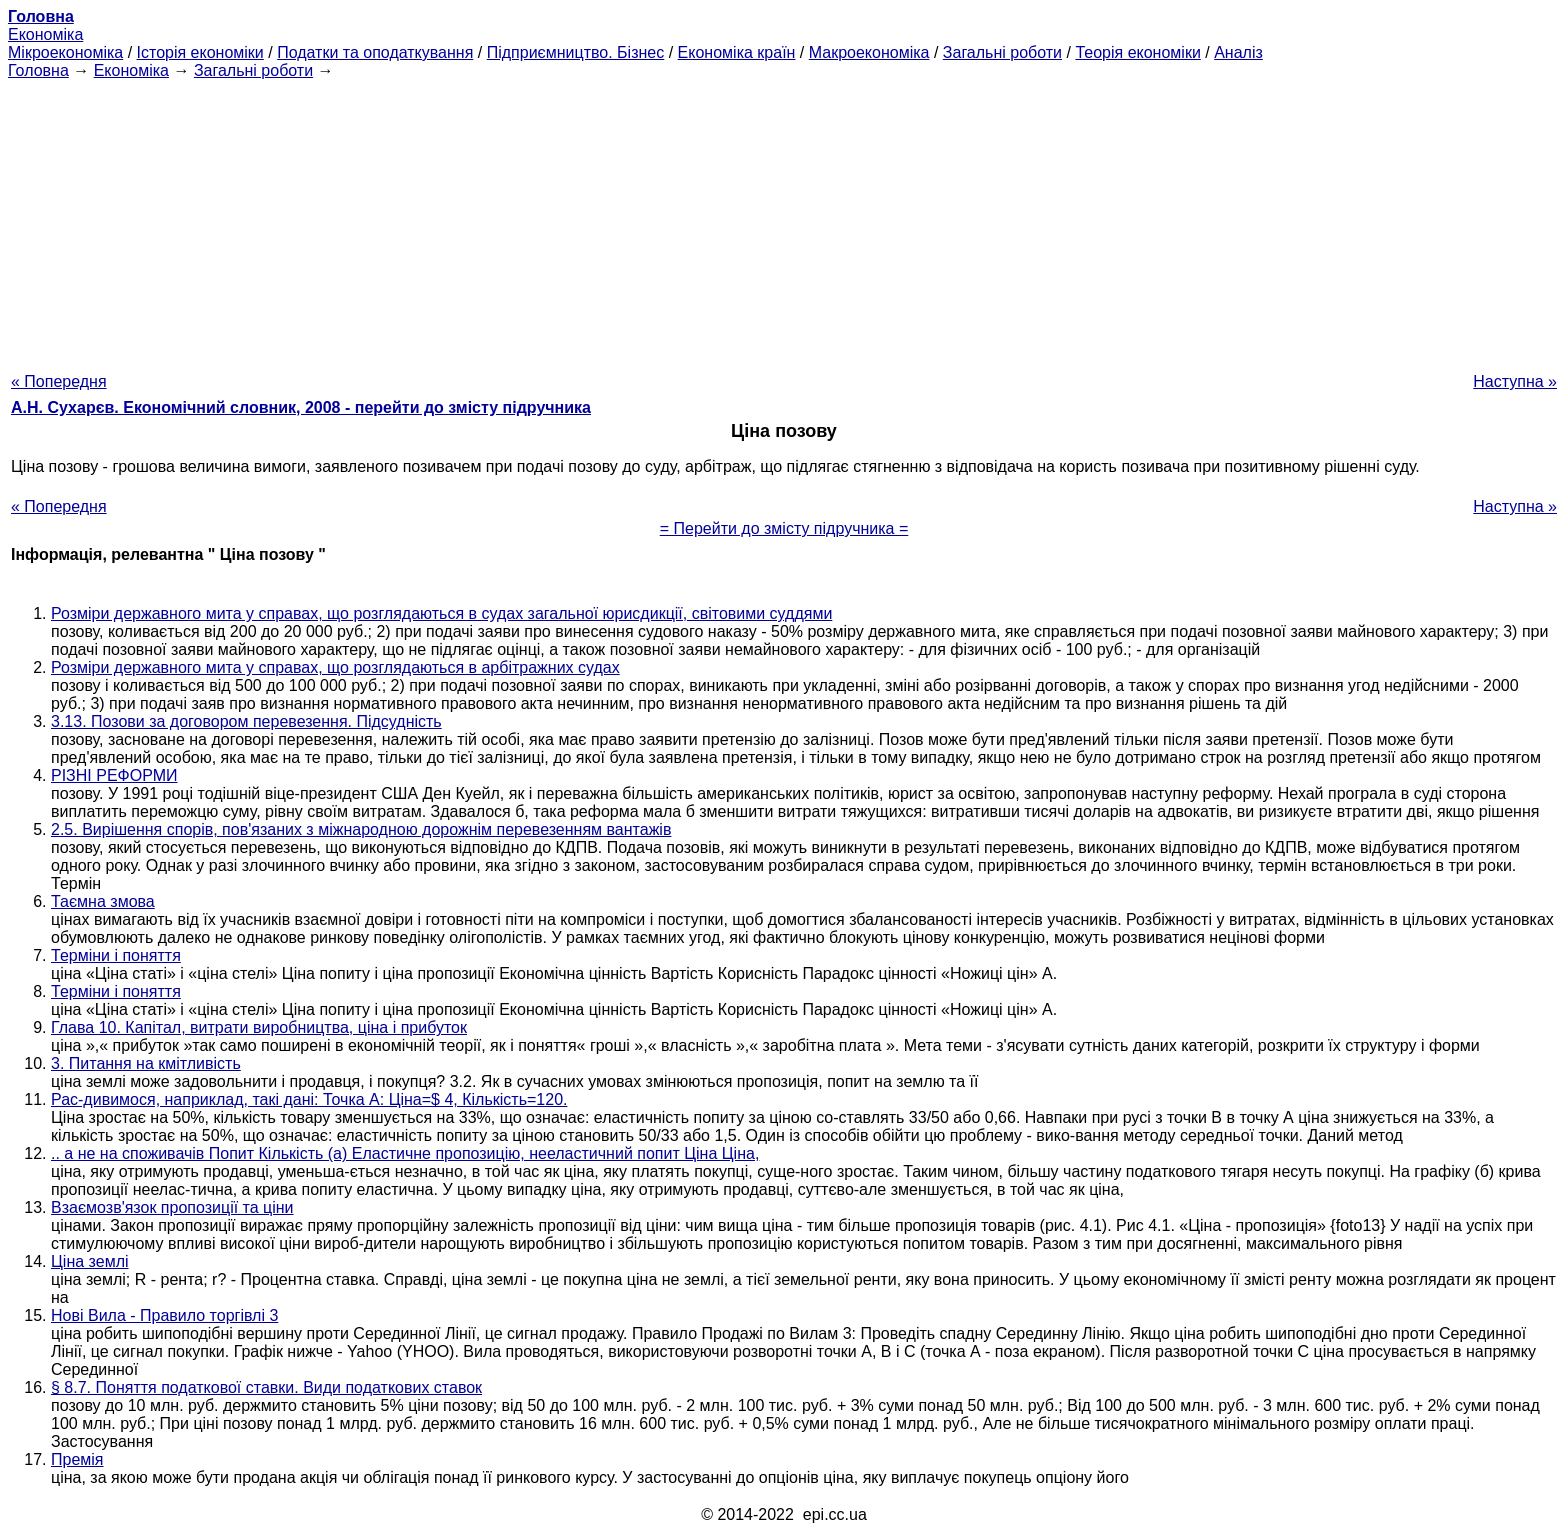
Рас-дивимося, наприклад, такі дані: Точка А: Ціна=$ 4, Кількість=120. (309, 1099)
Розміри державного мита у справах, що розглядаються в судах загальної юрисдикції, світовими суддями (441, 613)
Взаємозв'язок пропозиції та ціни (172, 1207)
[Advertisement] (784, 220)
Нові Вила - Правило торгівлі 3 (164, 1315)
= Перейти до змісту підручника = (784, 528)
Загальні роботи (1002, 52)
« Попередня (59, 381)
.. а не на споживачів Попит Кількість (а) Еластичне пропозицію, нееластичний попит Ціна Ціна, (405, 1153)
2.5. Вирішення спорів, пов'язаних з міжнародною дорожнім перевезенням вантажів (361, 829)
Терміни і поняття (116, 955)
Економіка (45, 34)
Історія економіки (200, 52)
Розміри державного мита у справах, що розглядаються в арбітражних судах (335, 667)
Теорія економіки (1137, 52)
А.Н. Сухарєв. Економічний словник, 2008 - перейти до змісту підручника (301, 407)
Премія (77, 1459)
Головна (38, 70)
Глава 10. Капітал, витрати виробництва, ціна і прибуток (259, 1027)
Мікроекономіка (65, 52)
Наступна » (1515, 381)
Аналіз (1238, 52)
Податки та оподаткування (375, 52)
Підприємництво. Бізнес (576, 52)
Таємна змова (103, 901)
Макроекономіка (869, 52)
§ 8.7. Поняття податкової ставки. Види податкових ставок (266, 1387)
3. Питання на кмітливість (146, 1063)
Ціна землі (90, 1261)
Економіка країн (737, 52)
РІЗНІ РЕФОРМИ (114, 775)
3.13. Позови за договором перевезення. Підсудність (246, 721)
